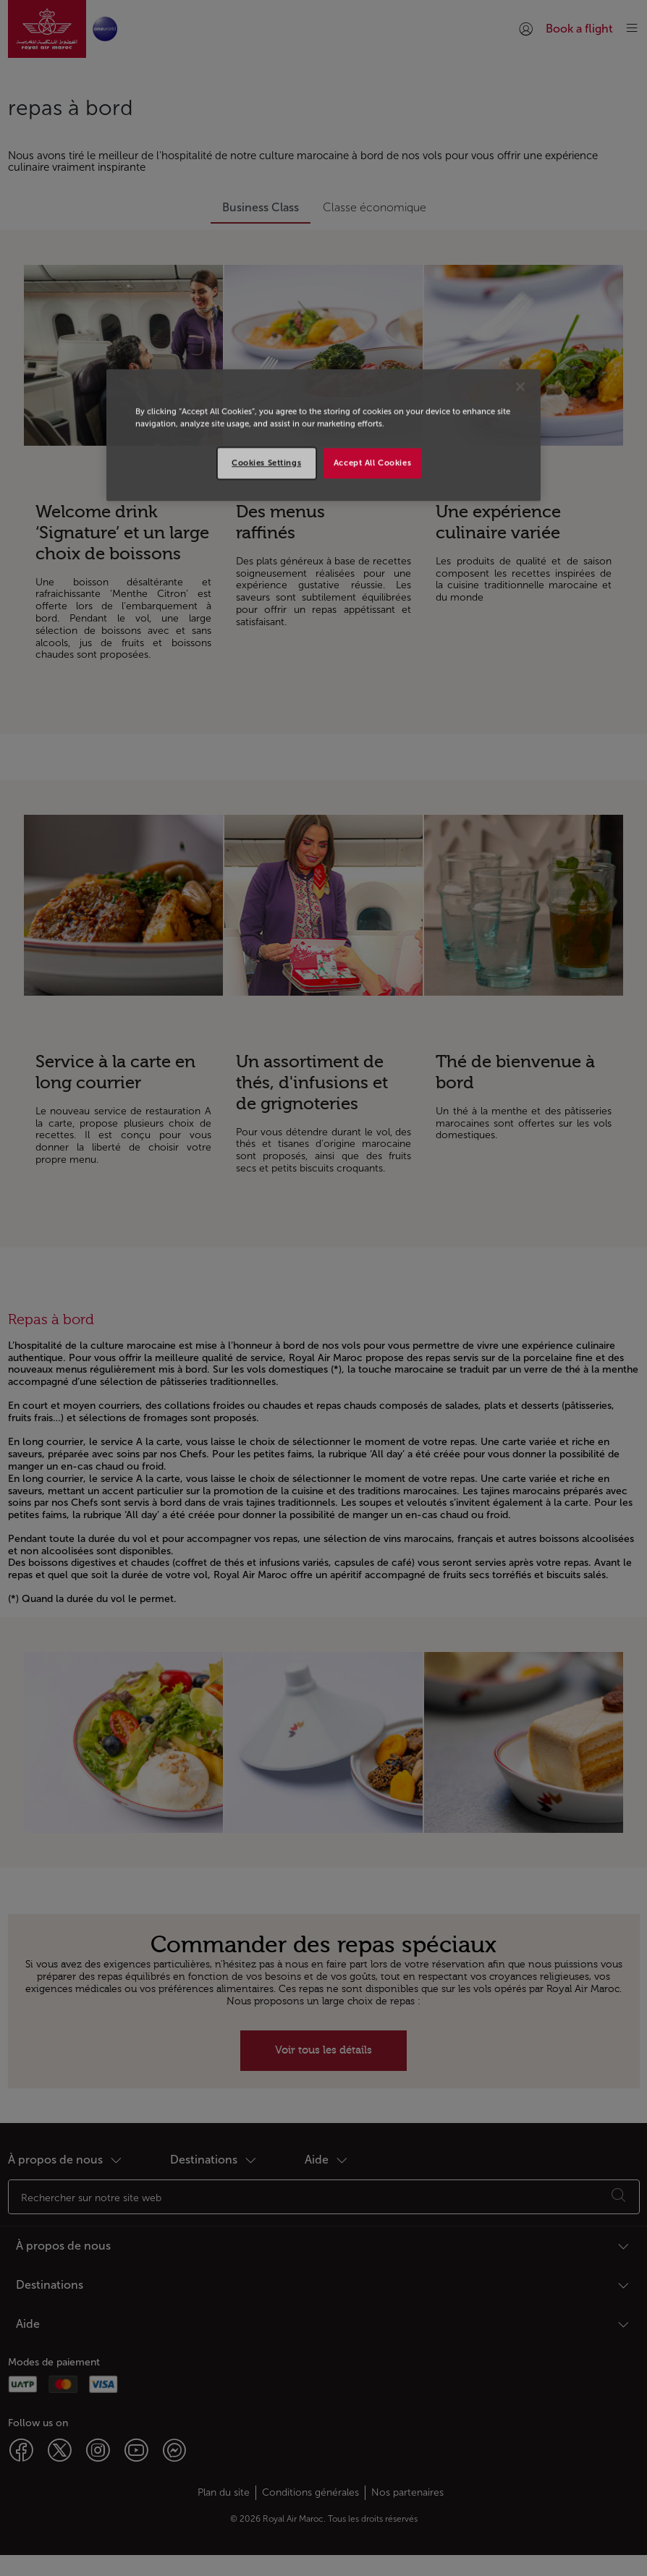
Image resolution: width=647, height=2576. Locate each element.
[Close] (520, 386)
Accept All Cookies (372, 462)
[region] (323, 435)
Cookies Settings (266, 462)
